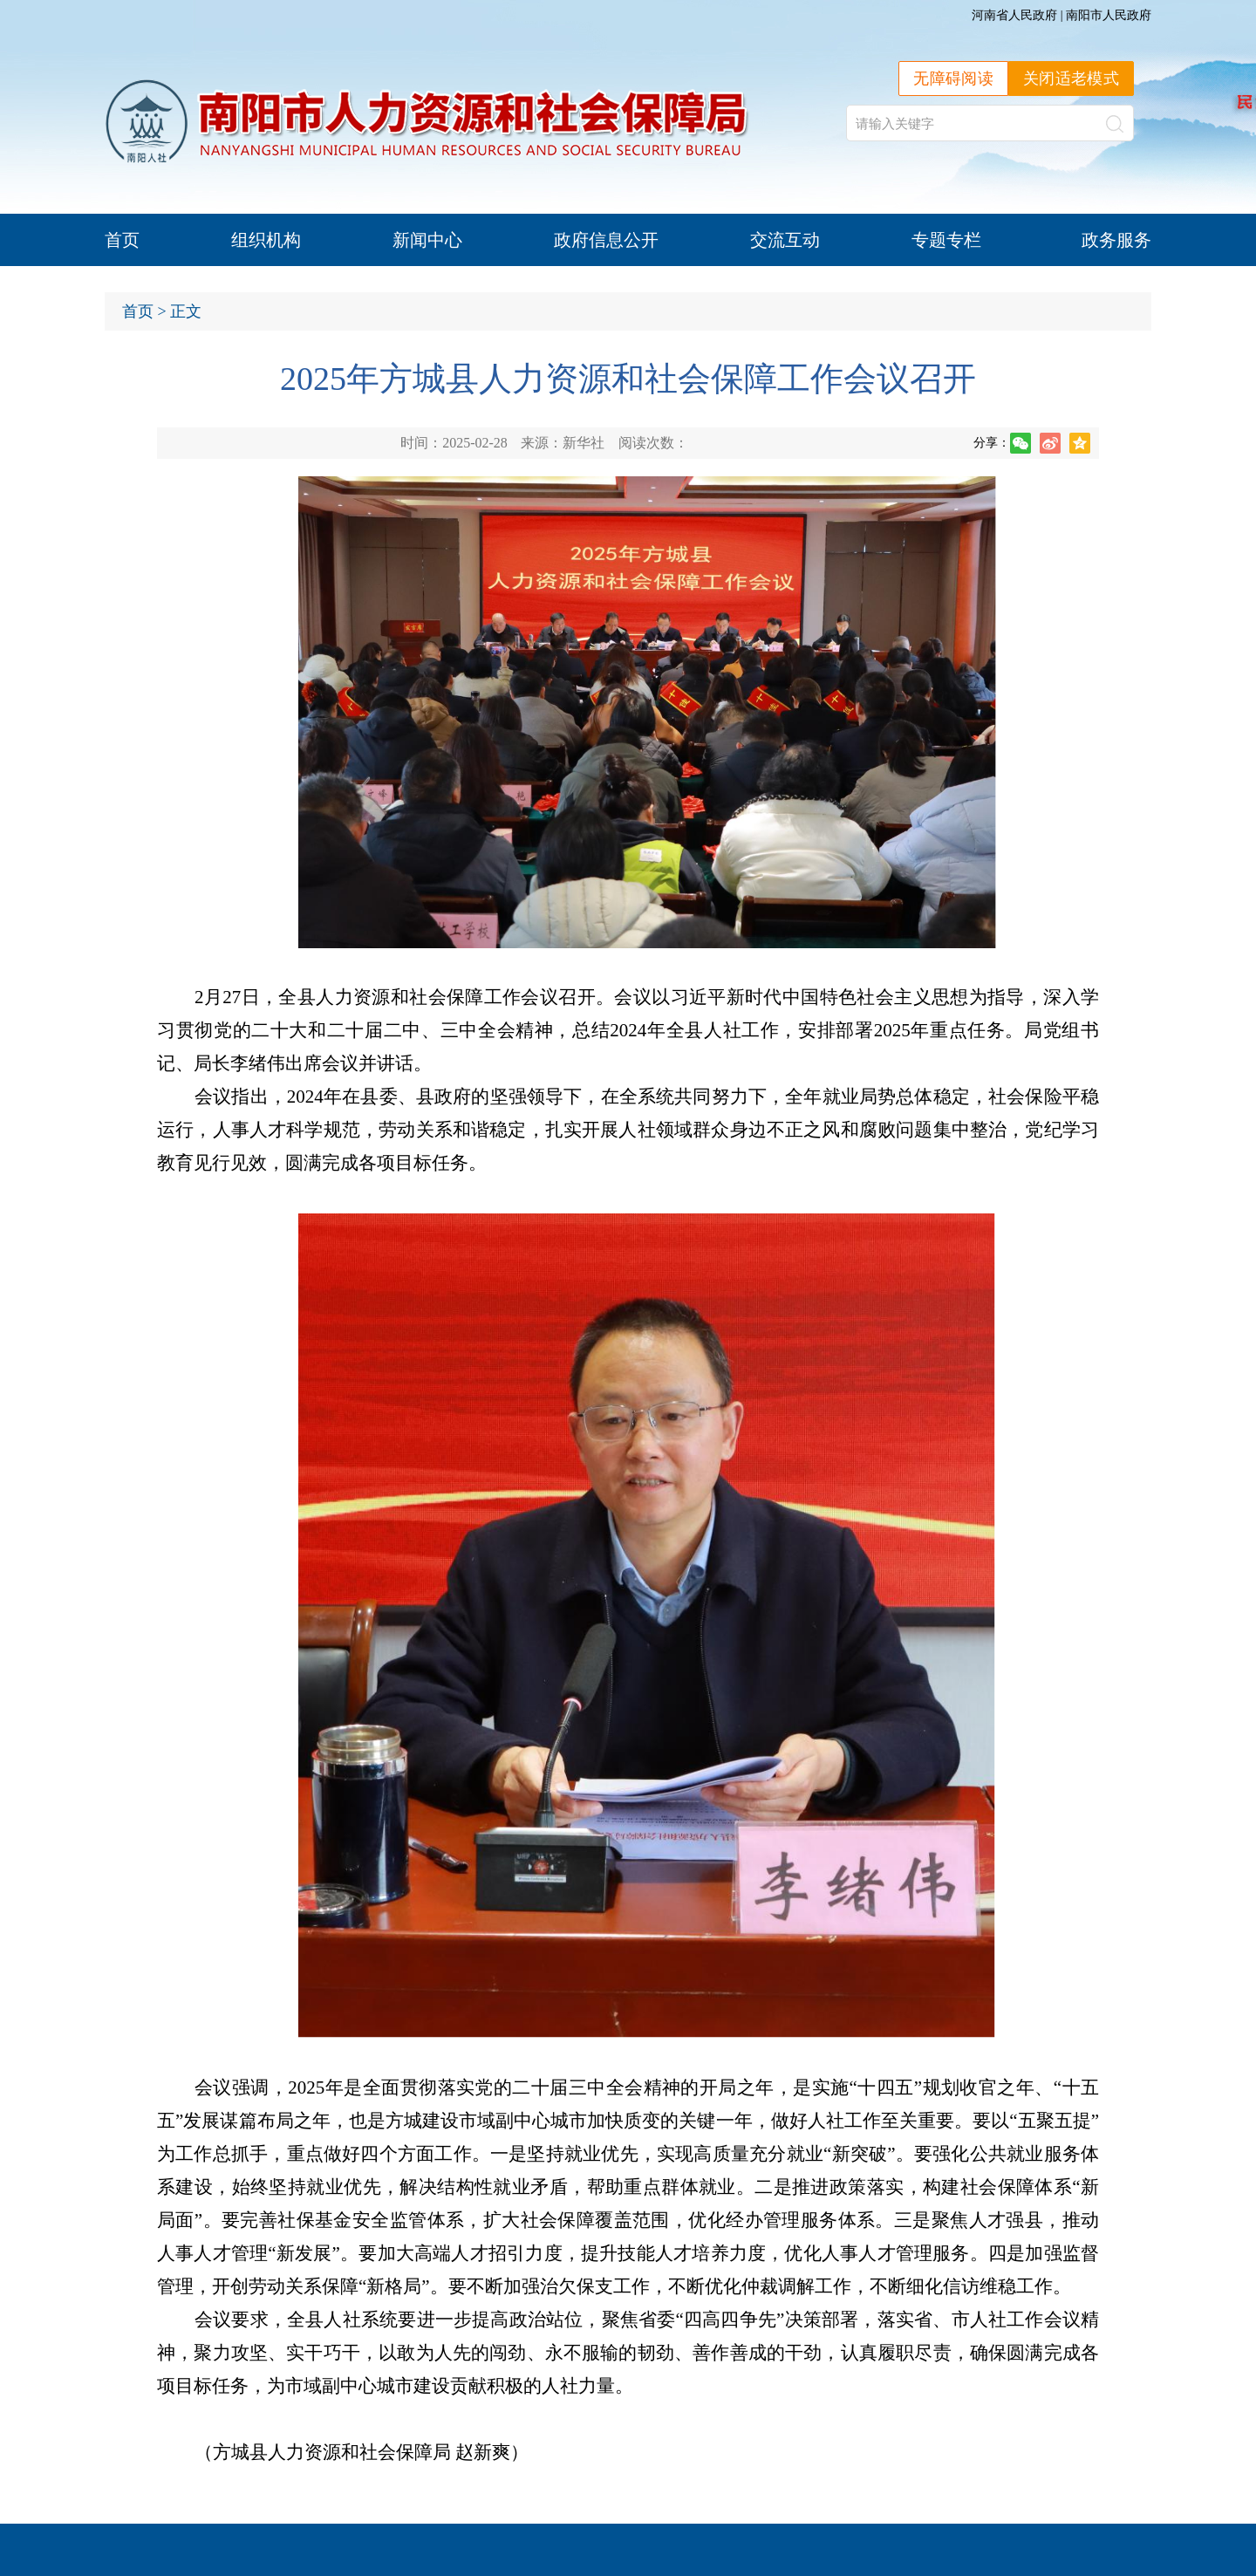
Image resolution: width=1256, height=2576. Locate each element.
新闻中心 (427, 239)
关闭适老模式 (1071, 78)
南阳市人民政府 (1108, 15)
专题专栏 (946, 239)
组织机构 (266, 239)
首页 (122, 239)
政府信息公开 (606, 239)
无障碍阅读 (953, 78)
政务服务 (1116, 239)
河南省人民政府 (1014, 15)
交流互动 (785, 239)
